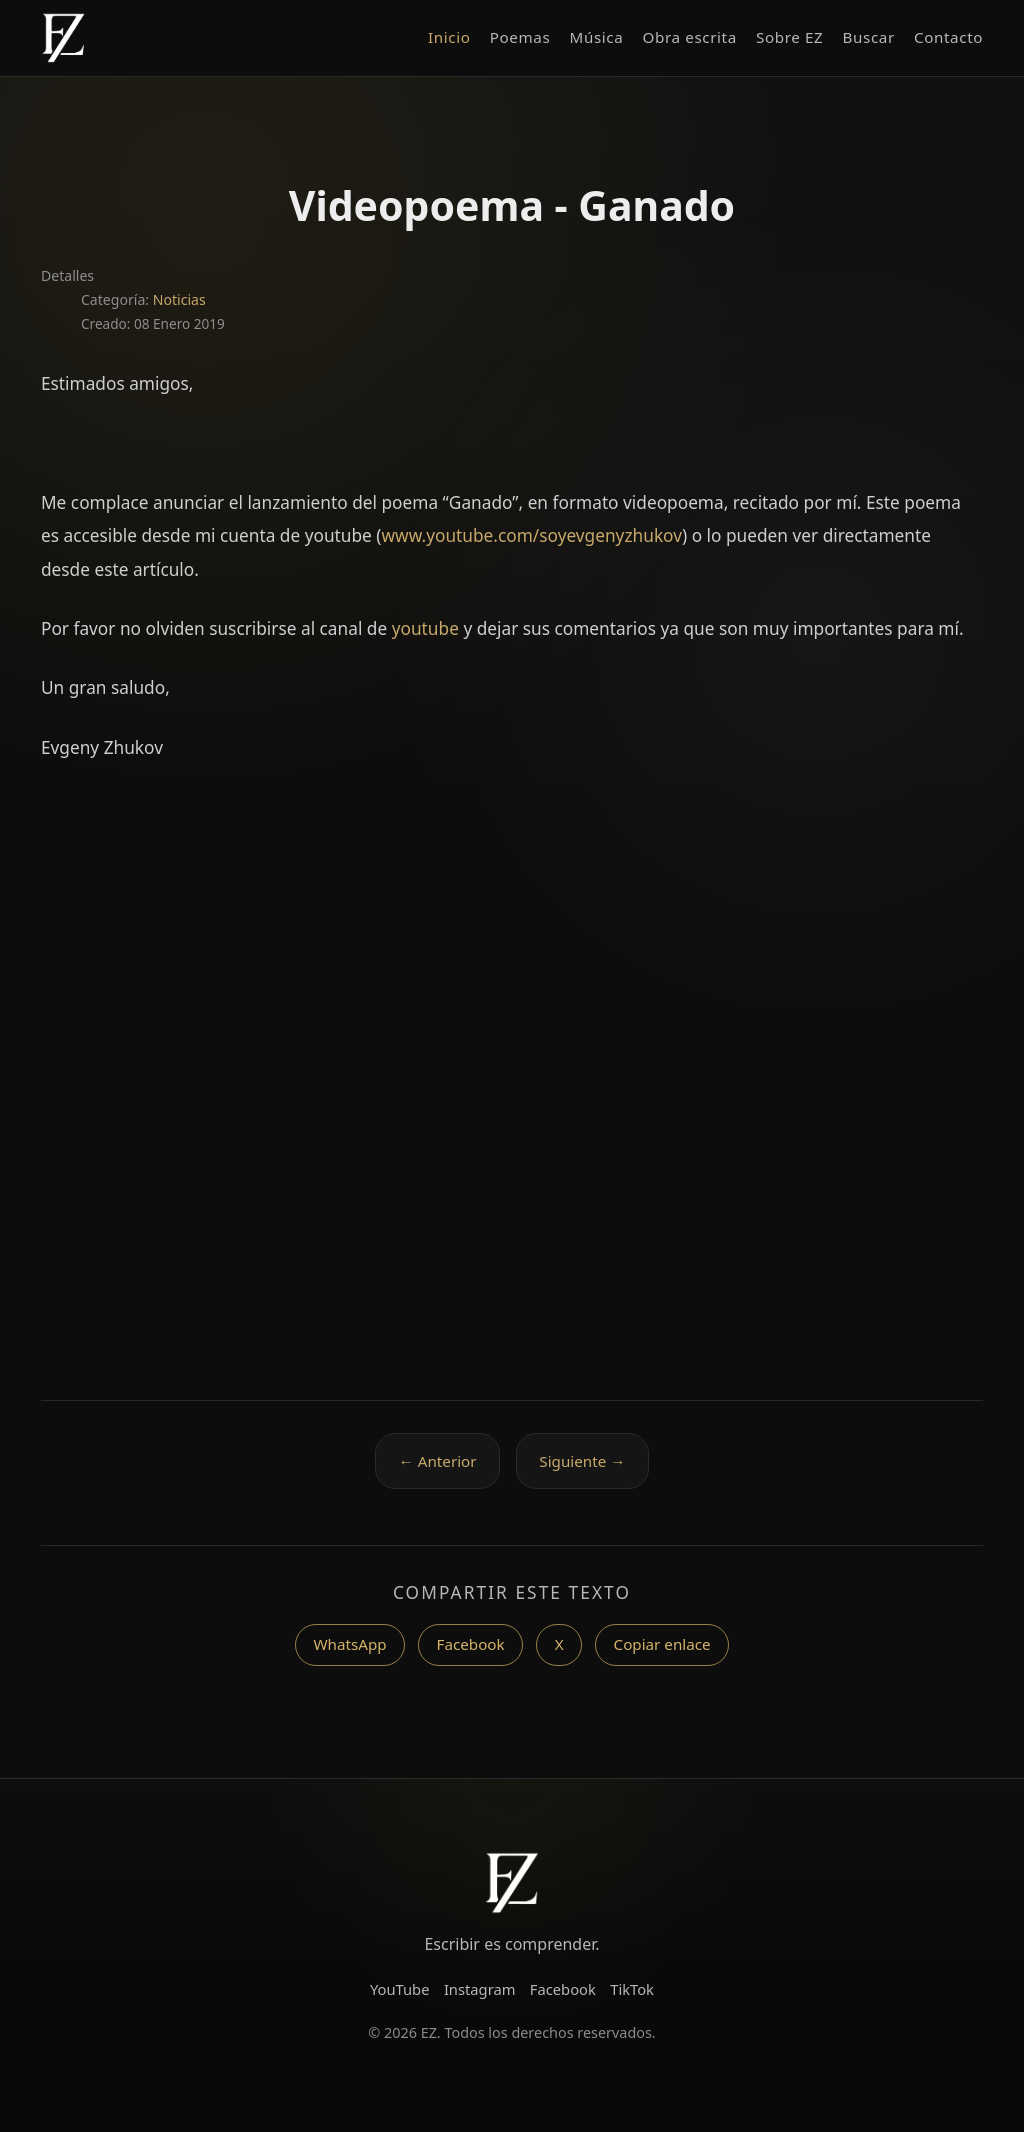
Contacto (948, 37)
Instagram (480, 1989)
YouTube (400, 1989)
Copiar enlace (662, 1644)
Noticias (179, 299)
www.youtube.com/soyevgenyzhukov (532, 535)
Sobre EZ (789, 37)
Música (597, 37)
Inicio (449, 37)
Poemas (520, 37)
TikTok (632, 1989)
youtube (425, 628)
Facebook (471, 1644)
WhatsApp (349, 1644)
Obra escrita (690, 37)
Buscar (869, 37)
